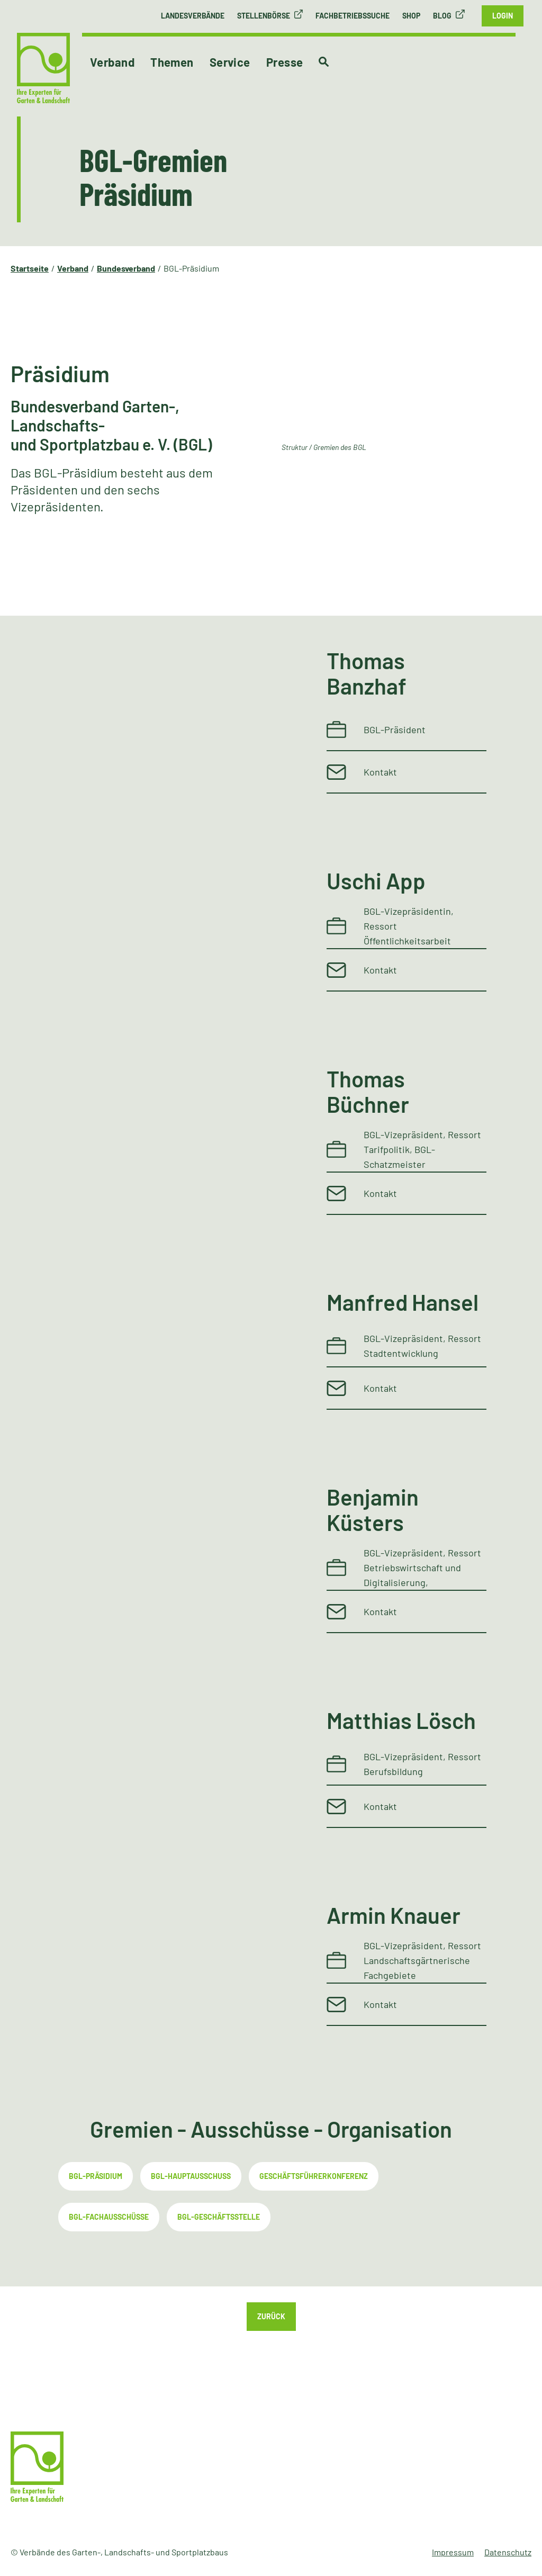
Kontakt (380, 772)
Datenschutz (507, 2552)
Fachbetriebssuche (352, 15)
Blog (442, 15)
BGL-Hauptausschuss (191, 2176)
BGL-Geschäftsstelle (218, 2216)
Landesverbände (192, 15)
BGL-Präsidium (95, 2176)
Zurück (271, 2316)
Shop (411, 15)
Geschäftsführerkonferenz (313, 2176)
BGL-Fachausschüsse (109, 2216)
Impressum (453, 2552)
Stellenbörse (263, 15)
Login (502, 15)
